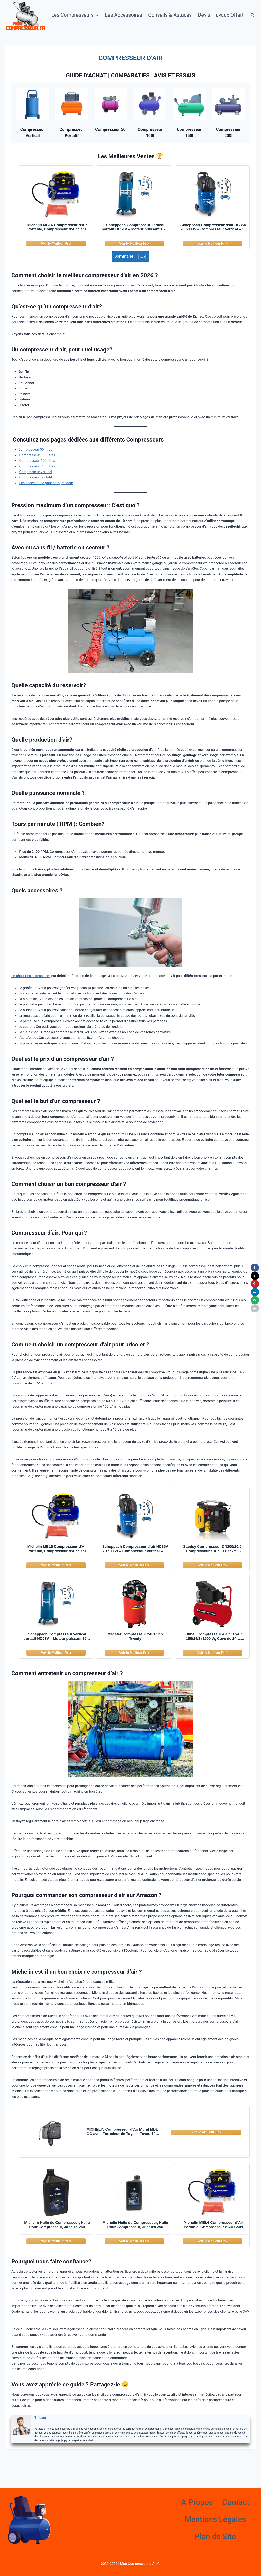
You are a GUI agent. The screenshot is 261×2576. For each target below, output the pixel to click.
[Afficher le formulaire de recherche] (252, 15)
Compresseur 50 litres (35, 449)
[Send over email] (255, 1300)
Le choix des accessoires (30, 976)
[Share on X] (255, 1276)
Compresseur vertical (35, 472)
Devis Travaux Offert (221, 15)
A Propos (215, 2480)
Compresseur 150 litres (37, 460)
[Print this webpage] (255, 1308)
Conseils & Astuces (170, 15)
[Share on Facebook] (255, 1268)
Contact (215, 2499)
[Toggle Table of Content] (140, 256)
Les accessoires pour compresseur (46, 483)
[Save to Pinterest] (255, 1284)
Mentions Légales (215, 2517)
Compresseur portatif (35, 477)
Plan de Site (215, 2536)
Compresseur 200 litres (37, 466)
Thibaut (40, 2418)
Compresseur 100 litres (37, 455)
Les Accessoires (123, 15)
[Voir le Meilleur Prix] (56, 243)
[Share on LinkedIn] (255, 1292)
